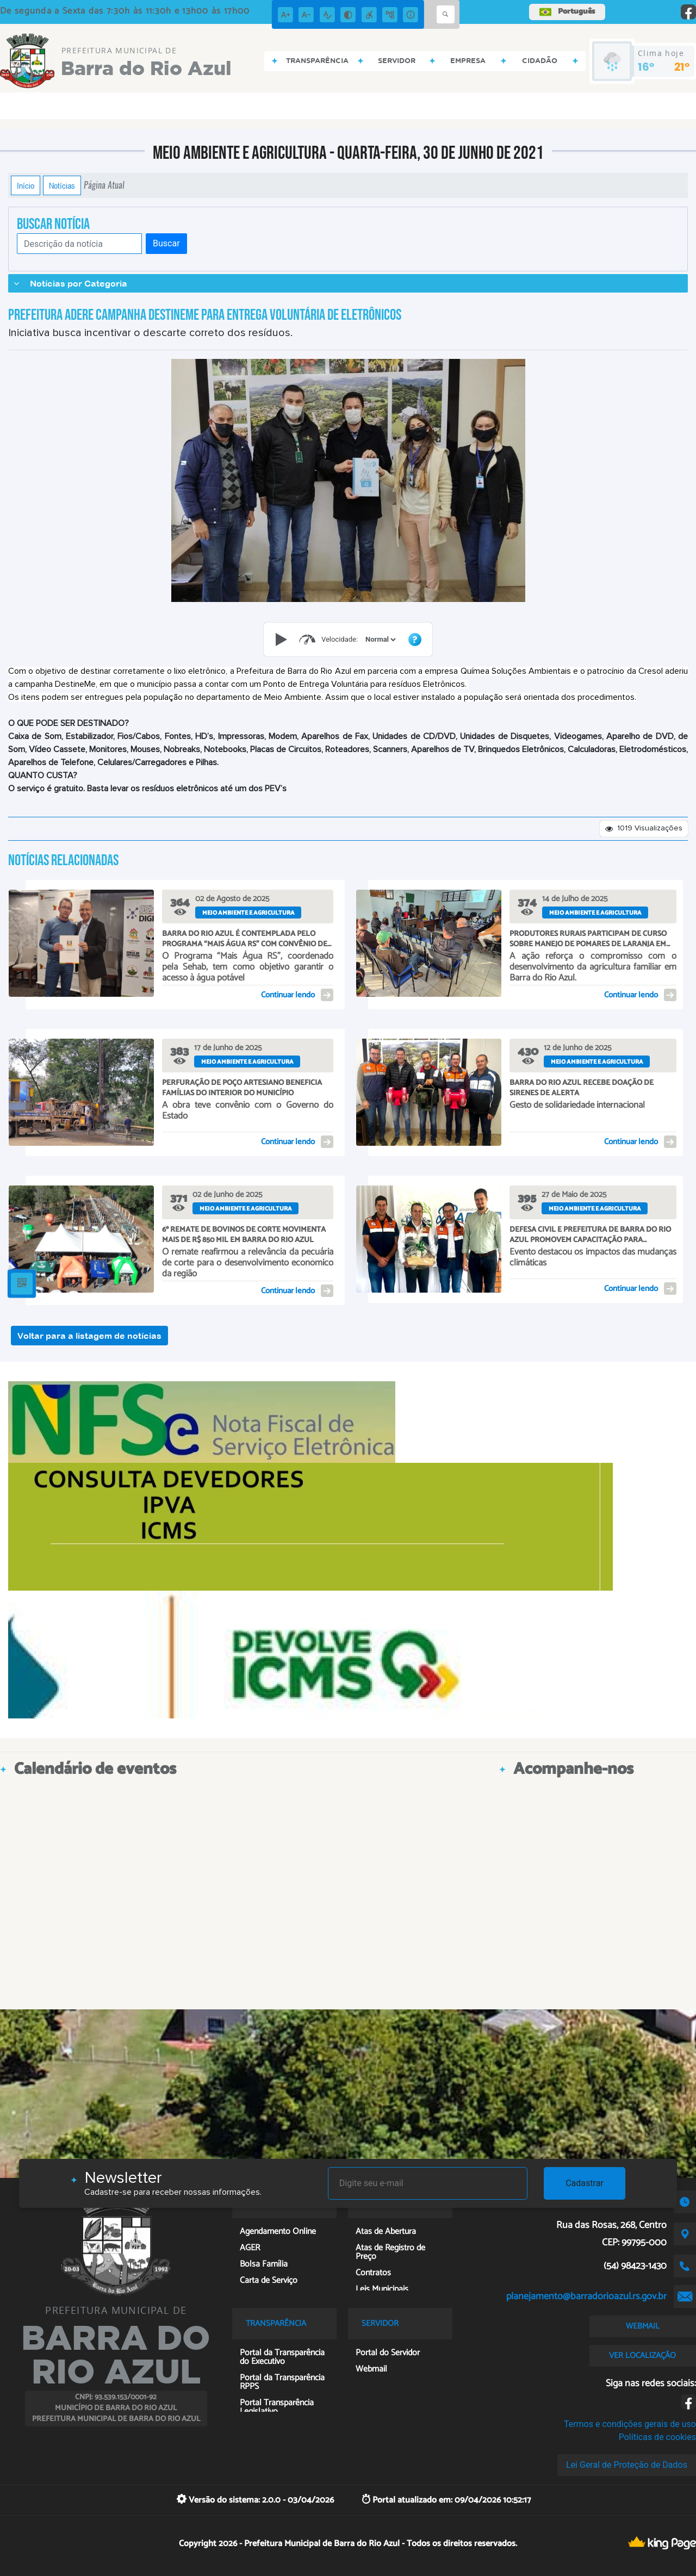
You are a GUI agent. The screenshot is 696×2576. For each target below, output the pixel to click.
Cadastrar (585, 2183)
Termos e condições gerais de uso (630, 2424)
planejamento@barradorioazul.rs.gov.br (586, 2296)
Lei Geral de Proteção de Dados (626, 2465)
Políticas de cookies (657, 2437)
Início (25, 185)
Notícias (62, 185)
